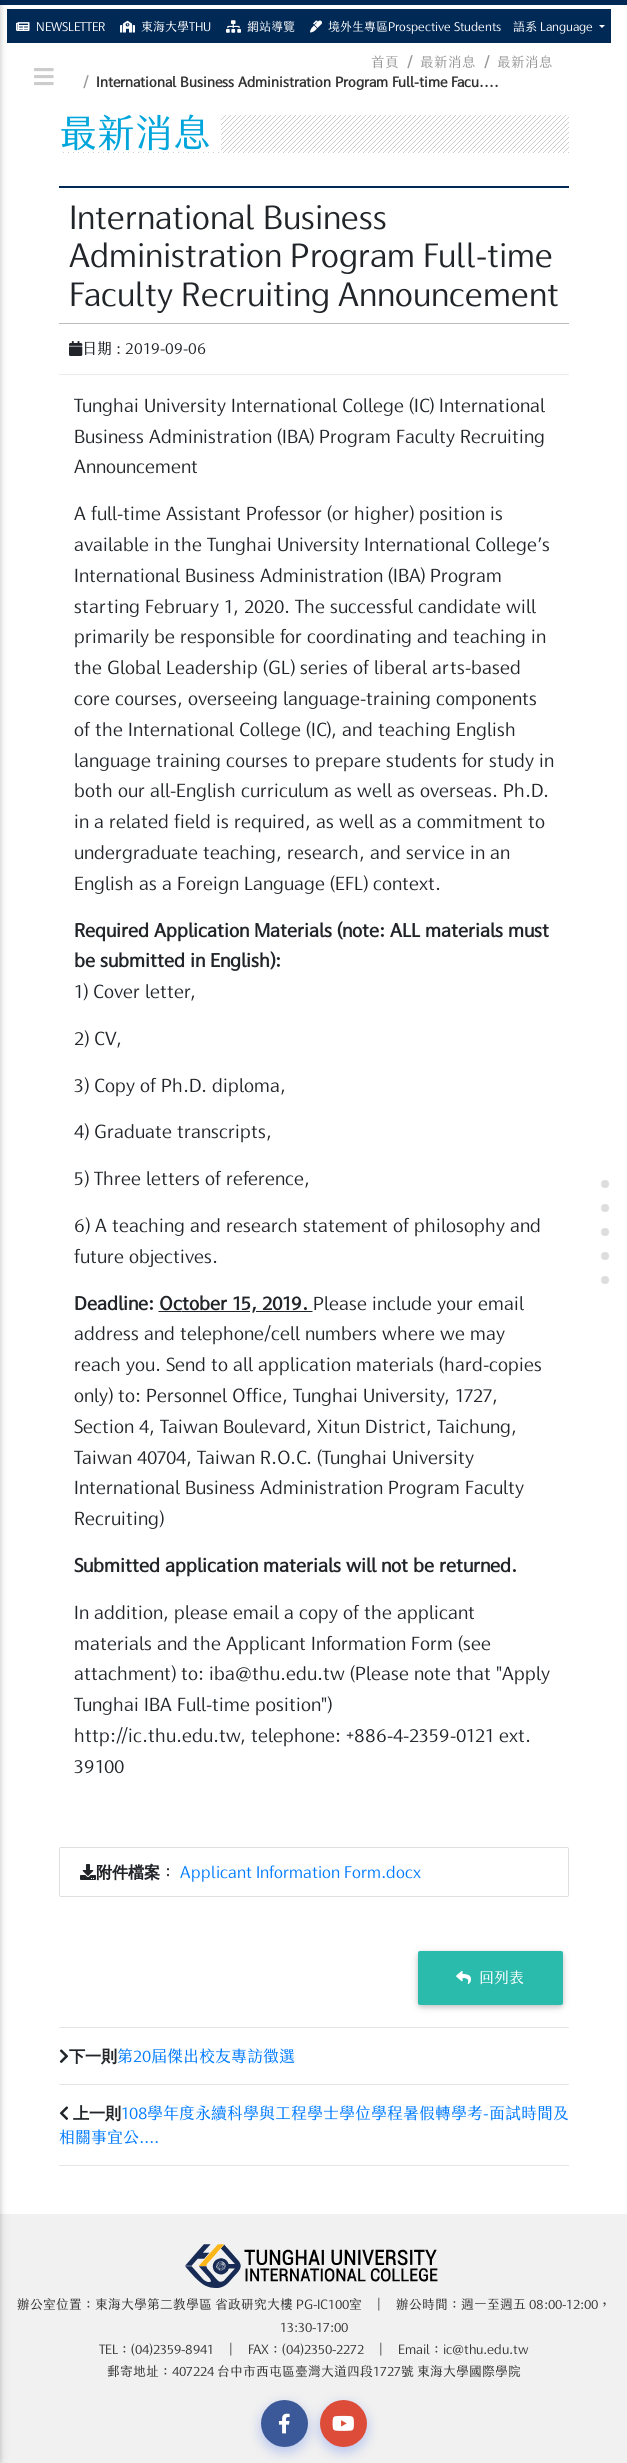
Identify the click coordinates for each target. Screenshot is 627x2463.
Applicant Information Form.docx (300, 1872)
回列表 (490, 1977)
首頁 (385, 62)
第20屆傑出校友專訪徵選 (206, 2056)
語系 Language (554, 22)
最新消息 (448, 62)
